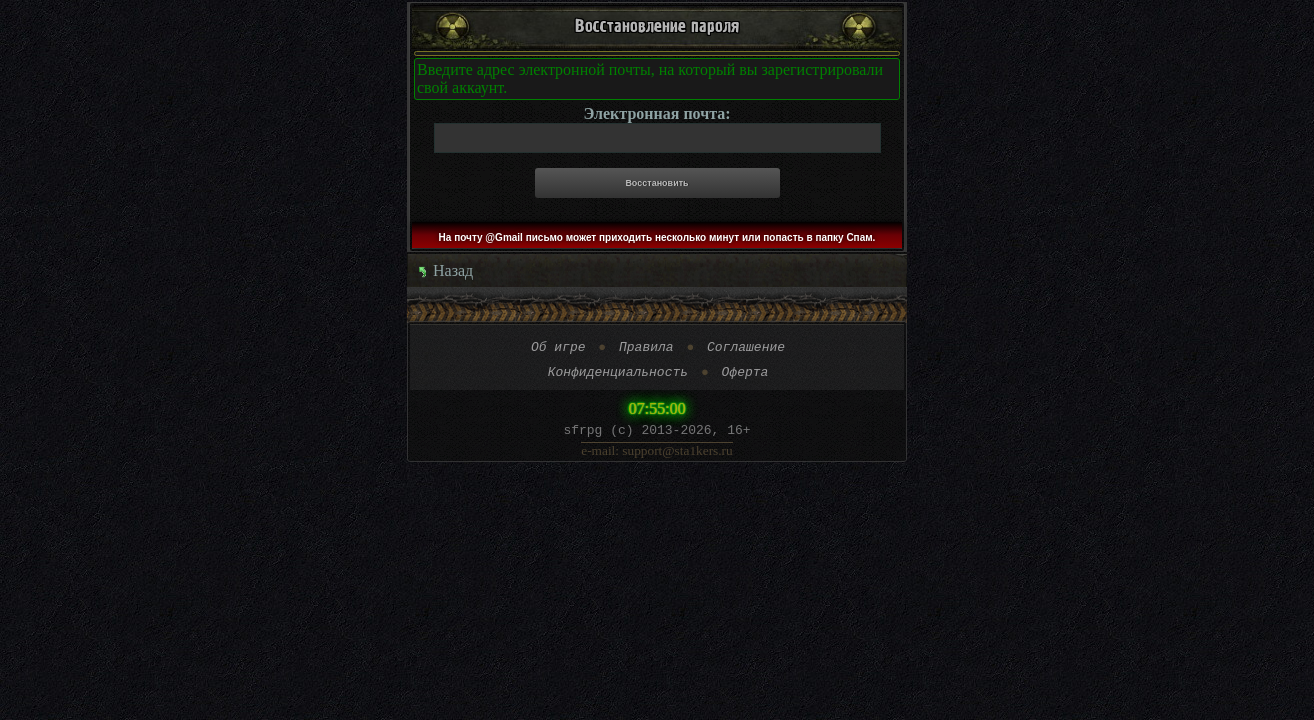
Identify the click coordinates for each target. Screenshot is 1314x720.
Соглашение (746, 349)
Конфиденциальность (618, 377)
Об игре (558, 349)
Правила (646, 349)
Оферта (745, 377)
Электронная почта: (656, 113)
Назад (445, 270)
